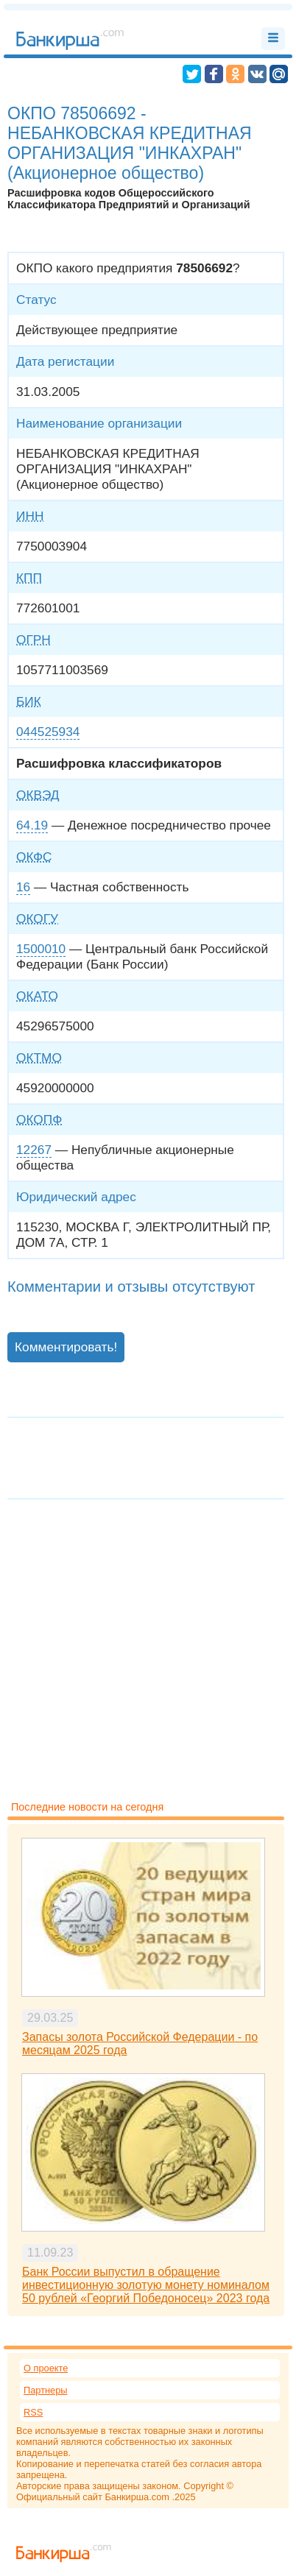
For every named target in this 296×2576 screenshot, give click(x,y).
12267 (34, 1149)
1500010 (41, 948)
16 (23, 887)
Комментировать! (66, 1347)
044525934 (48, 731)
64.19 (32, 825)
